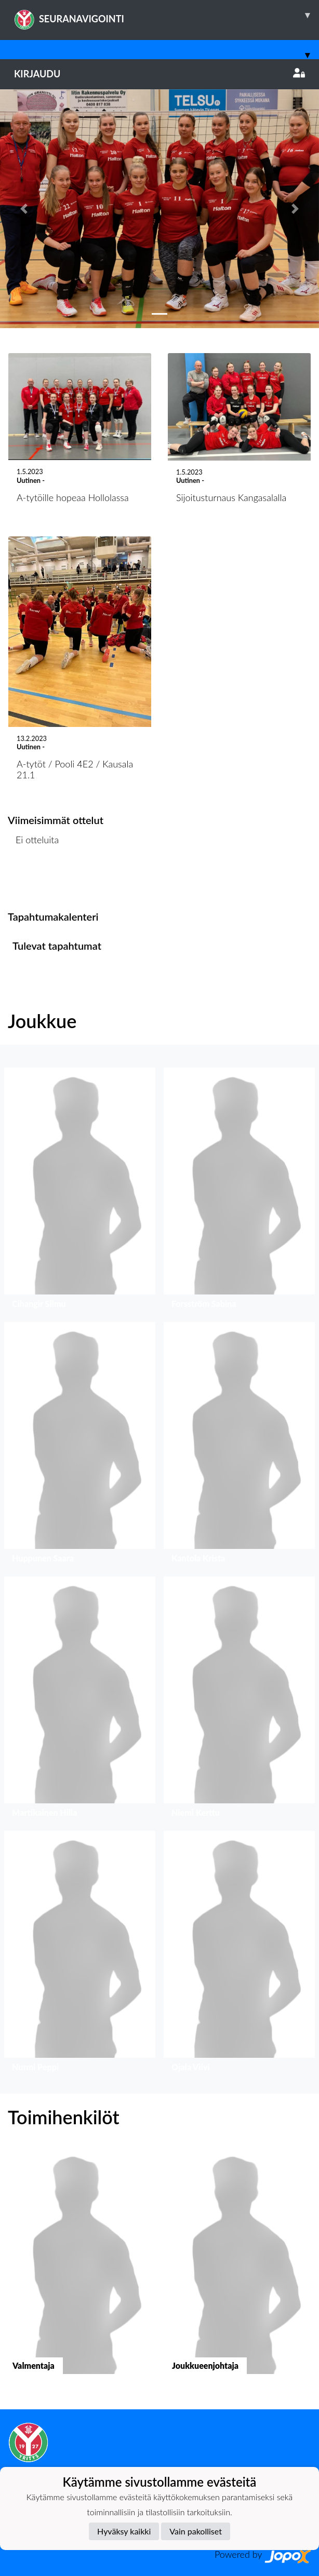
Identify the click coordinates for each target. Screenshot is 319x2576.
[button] (24, 209)
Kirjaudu (159, 73)
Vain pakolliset (195, 2531)
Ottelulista (33, 879)
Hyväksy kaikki (124, 2531)
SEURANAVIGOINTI (166, 15)
